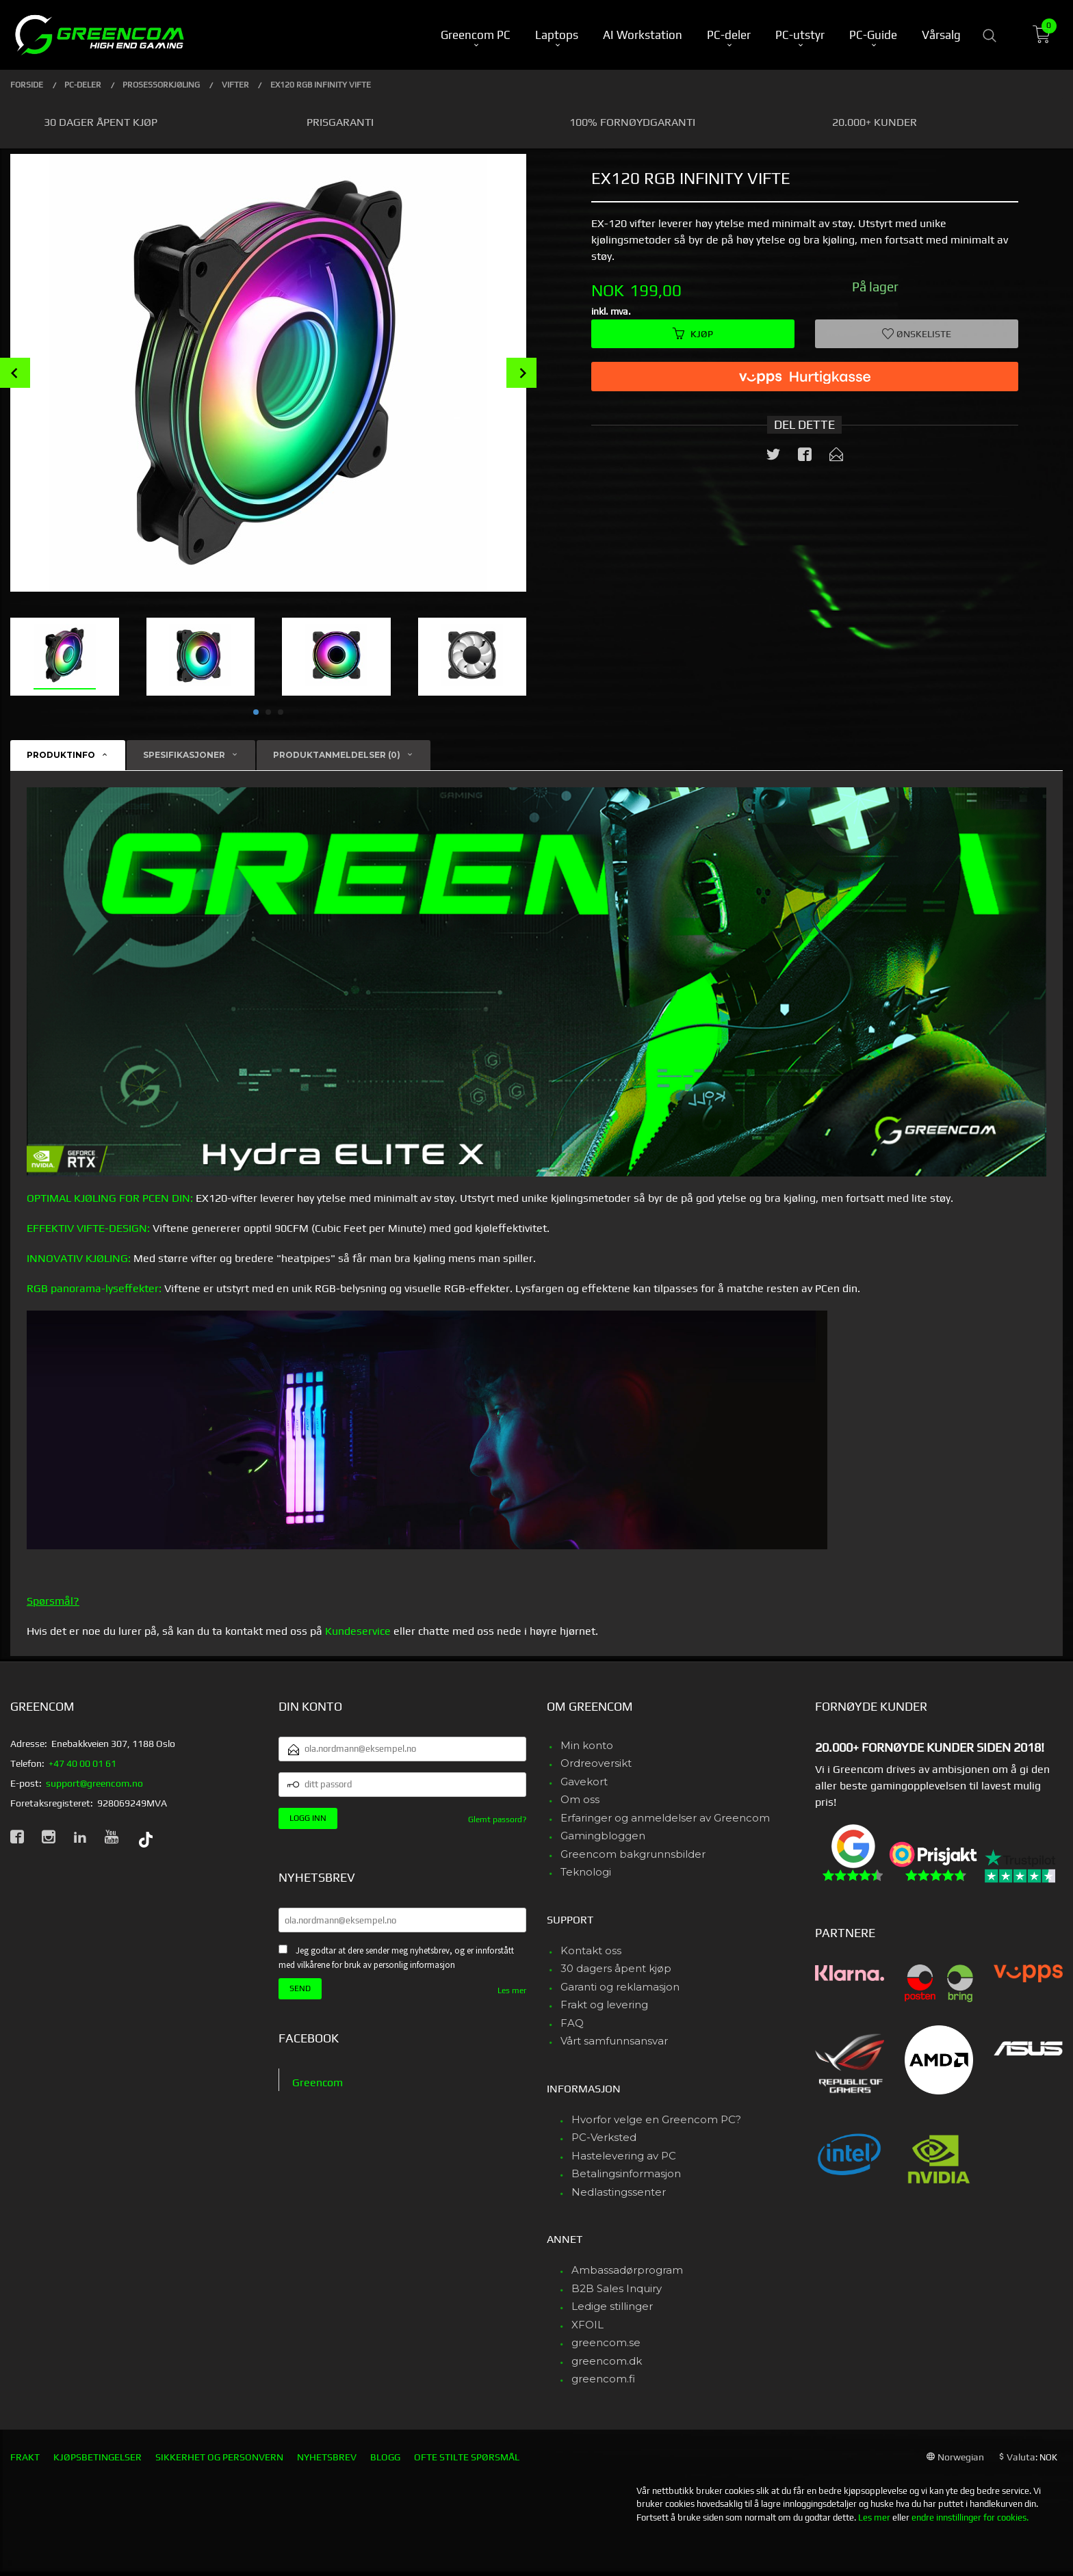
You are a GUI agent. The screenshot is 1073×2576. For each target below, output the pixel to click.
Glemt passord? (497, 1819)
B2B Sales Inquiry (616, 2288)
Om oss (579, 1799)
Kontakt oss (590, 1950)
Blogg (385, 2457)
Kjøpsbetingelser (97, 2457)
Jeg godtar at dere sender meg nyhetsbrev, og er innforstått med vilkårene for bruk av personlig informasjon (396, 1958)
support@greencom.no (94, 1783)
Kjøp (693, 333)
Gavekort (584, 1781)
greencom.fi (603, 2378)
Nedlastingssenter (618, 2191)
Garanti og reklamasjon (620, 1986)
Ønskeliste (916, 333)
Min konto (586, 1745)
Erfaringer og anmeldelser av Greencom (665, 1817)
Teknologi (585, 1871)
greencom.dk (606, 2360)
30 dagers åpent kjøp (615, 1968)
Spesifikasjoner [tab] (184, 755)
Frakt (25, 2457)
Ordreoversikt (596, 1763)
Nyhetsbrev (327, 2457)
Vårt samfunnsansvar (614, 2040)
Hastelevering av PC (623, 2155)
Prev (15, 373)
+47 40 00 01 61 (82, 1763)
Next (521, 373)
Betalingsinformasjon (626, 2173)
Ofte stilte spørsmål (466, 2457)
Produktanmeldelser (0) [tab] (336, 755)
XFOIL (587, 2324)
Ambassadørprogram (627, 2269)
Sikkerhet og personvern (219, 2457)
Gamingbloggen (602, 1835)
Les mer (511, 1990)
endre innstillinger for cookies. (970, 2517)
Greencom (317, 2082)
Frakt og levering (604, 2004)
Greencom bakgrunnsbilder (633, 1854)
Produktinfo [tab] (61, 755)
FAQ (572, 2022)
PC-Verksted (603, 2137)
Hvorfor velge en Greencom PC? (656, 2119)
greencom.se (606, 2342)
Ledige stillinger (612, 2306)
